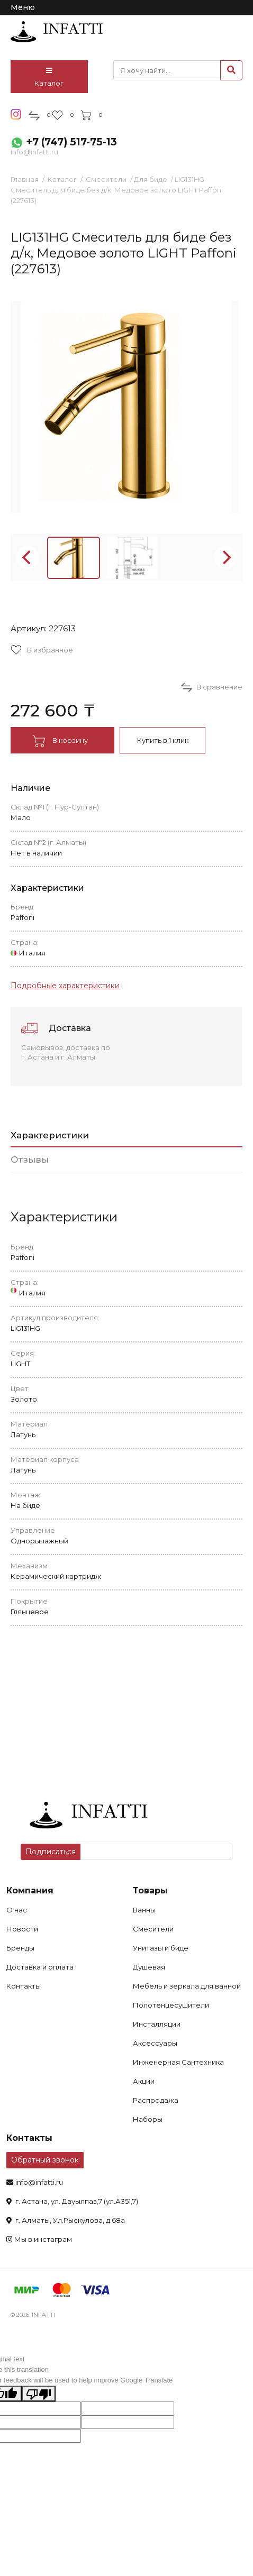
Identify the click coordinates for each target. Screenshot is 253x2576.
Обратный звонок (45, 2160)
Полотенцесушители (171, 2005)
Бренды (20, 1948)
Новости (22, 1929)
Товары (150, 1890)
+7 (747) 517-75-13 (71, 142)
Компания (29, 1890)
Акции (144, 2081)
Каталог (49, 77)
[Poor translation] (39, 2394)
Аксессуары (155, 2043)
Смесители (106, 179)
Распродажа (155, 2100)
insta (16, 114)
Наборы (147, 2119)
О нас (16, 1910)
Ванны (144, 1910)
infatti (57, 31)
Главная (25, 179)
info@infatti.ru (34, 152)
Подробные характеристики (65, 985)
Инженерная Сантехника (178, 2062)
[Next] (225, 557)
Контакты (23, 1986)
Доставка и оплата (40, 1967)
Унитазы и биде (160, 1948)
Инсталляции (156, 2024)
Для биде (150, 179)
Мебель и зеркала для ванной (187, 1986)
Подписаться (50, 1851)
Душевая (149, 1967)
